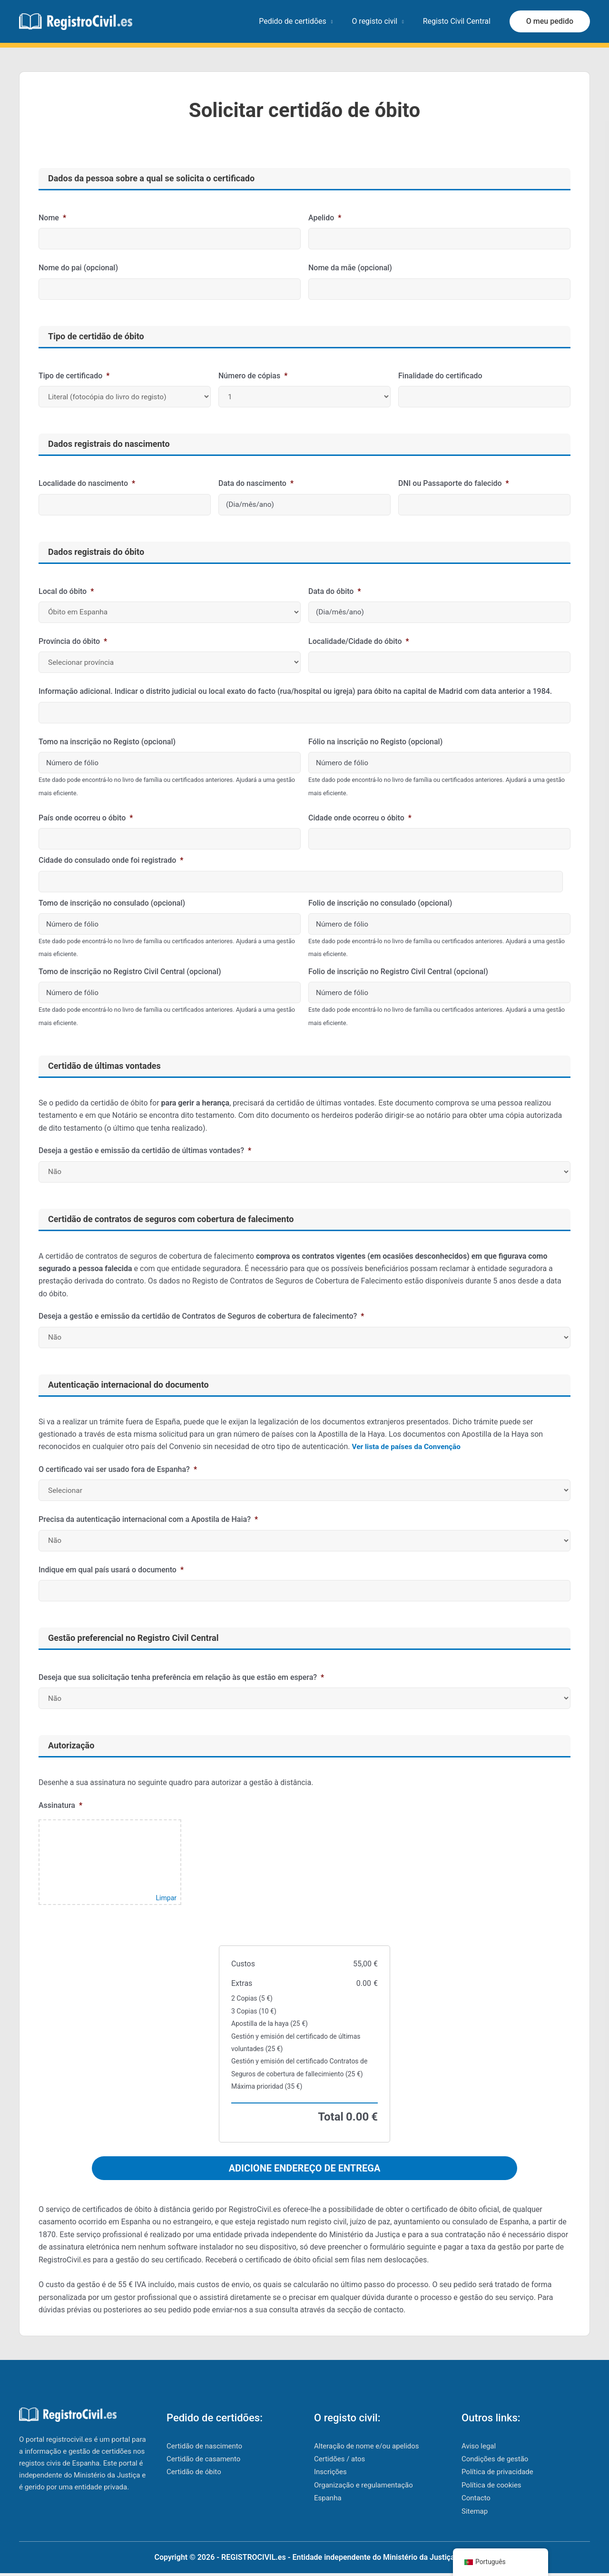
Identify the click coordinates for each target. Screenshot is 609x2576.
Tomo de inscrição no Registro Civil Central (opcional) (130, 971)
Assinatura (60, 1805)
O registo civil (380, 21)
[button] (550, 21)
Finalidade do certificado (440, 375)
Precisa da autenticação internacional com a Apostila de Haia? (148, 1519)
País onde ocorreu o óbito (86, 817)
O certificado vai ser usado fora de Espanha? (118, 1469)
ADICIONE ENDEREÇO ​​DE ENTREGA (305, 2168)
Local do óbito (66, 591)
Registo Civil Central (458, 21)
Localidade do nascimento (87, 483)
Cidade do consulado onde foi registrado (111, 860)
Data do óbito (334, 591)
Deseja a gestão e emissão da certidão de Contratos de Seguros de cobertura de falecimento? (201, 1316)
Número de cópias (252, 375)
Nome (52, 217)
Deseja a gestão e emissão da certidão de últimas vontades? (145, 1150)
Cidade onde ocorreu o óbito (360, 817)
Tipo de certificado (74, 375)
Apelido (324, 217)
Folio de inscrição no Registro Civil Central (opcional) (398, 971)
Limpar (166, 1898)
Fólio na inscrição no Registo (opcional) (375, 741)
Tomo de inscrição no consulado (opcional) (112, 903)
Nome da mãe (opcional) (350, 267)
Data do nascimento (256, 483)
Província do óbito (73, 641)
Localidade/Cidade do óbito (358, 641)
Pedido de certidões (302, 21)
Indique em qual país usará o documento (111, 1569)
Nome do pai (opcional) (78, 267)
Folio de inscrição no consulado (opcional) (380, 903)
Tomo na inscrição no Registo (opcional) (107, 741)
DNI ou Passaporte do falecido (453, 483)
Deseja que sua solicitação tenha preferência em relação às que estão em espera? (181, 1677)
